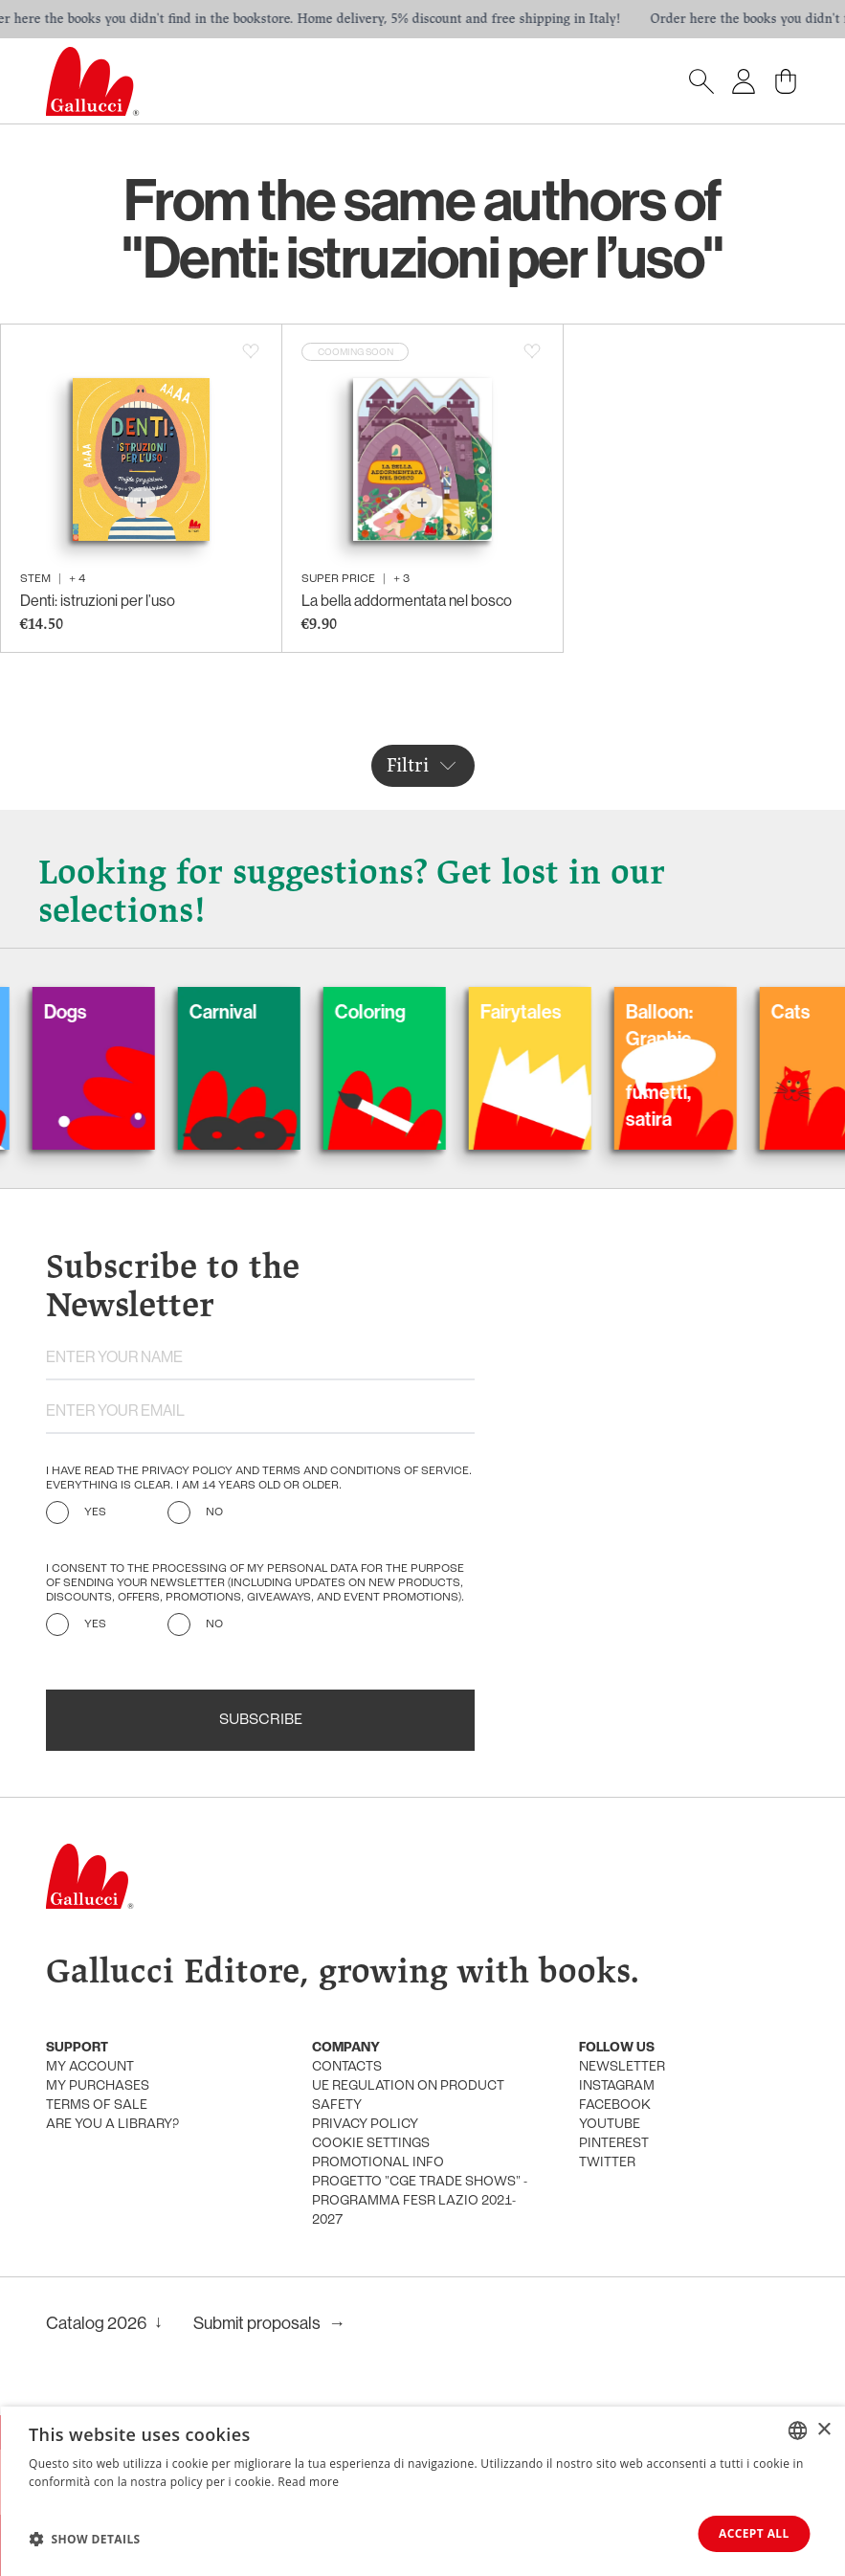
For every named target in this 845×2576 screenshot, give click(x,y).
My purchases (97, 2086)
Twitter (607, 2163)
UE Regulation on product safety (408, 2096)
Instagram (617, 2086)
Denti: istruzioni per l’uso (97, 600)
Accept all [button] (752, 2533)
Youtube (609, 2124)
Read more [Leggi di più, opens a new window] (308, 2482)
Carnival (248, 1011)
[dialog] (422, 2491)
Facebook (615, 2105)
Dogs (90, 1011)
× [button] (823, 2429)
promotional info (378, 2163)
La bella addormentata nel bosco (406, 600)
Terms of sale (96, 2105)
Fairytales (546, 1011)
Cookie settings (371, 2144)
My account (90, 2067)
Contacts (347, 2067)
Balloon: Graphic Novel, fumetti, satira (684, 1065)
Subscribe (260, 1720)
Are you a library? (112, 2124)
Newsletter (622, 2067)
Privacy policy (365, 2124)
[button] (85, 2538)
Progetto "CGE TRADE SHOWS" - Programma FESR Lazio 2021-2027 (419, 2201)
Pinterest (614, 2144)
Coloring (395, 1011)
